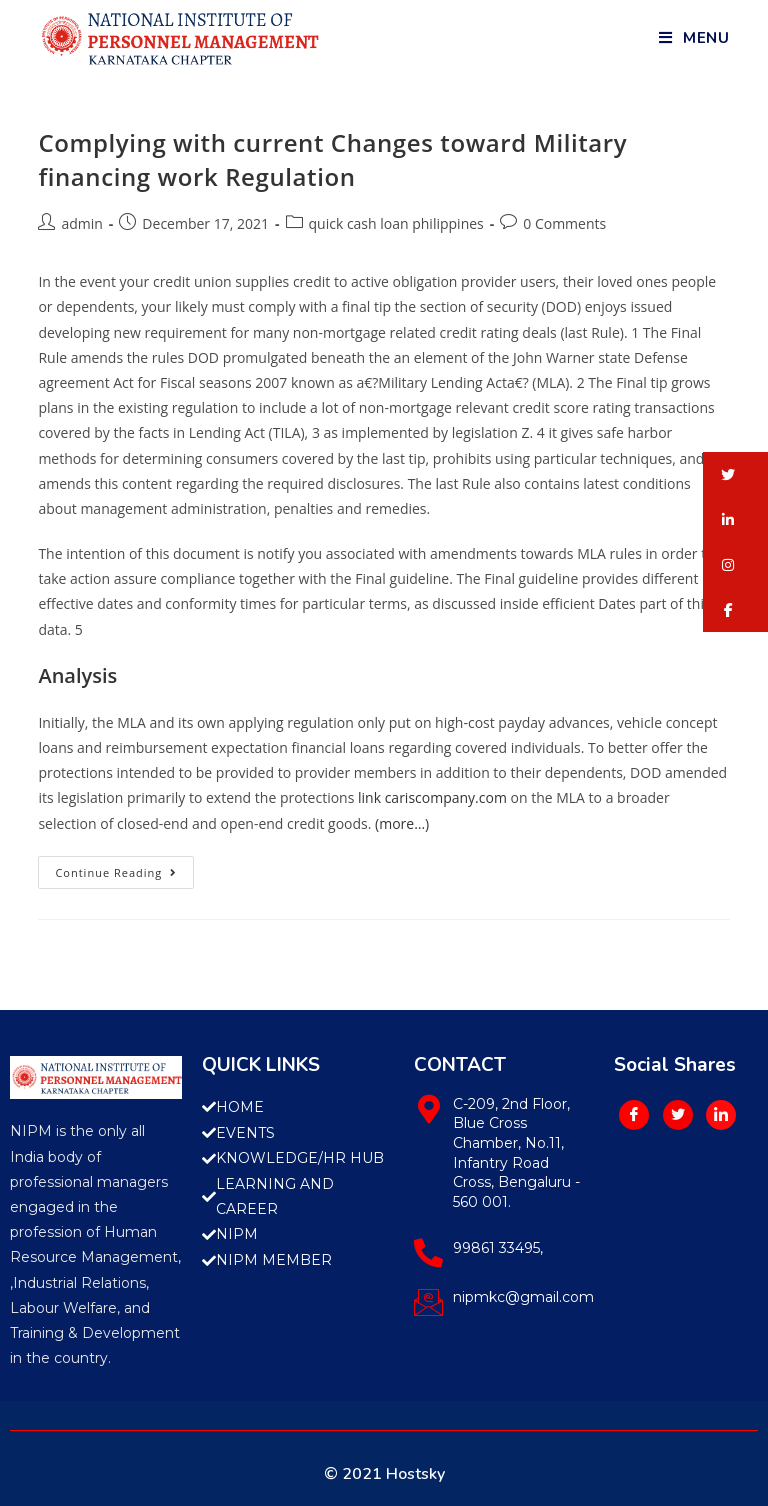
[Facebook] (634, 1115)
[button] (735, 474)
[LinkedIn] (721, 1115)
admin (81, 223)
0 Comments (564, 223)
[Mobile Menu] (694, 38)
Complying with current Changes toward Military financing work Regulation (332, 159)
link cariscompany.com (432, 797)
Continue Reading (124, 868)
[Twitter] (678, 1115)
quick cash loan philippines (396, 223)
